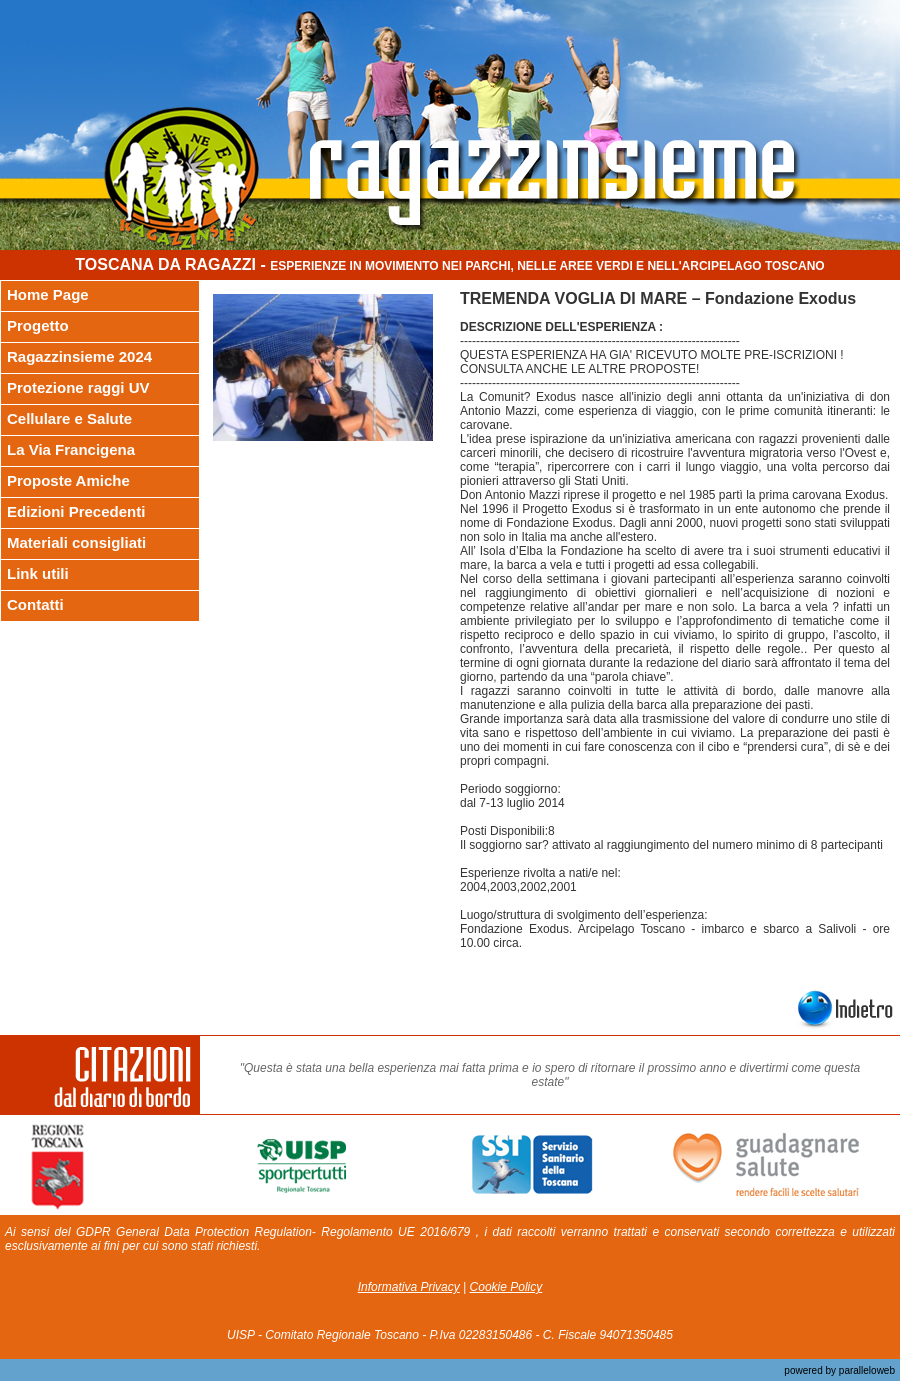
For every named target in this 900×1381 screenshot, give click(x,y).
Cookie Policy (506, 1287)
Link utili (38, 573)
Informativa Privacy (409, 1287)
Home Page (48, 294)
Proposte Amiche (68, 480)
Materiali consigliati (76, 542)
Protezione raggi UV (78, 387)
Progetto (38, 325)
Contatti (35, 604)
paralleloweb (865, 1370)
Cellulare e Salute (69, 418)
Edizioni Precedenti (76, 511)
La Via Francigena (71, 449)
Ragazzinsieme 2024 (79, 356)
